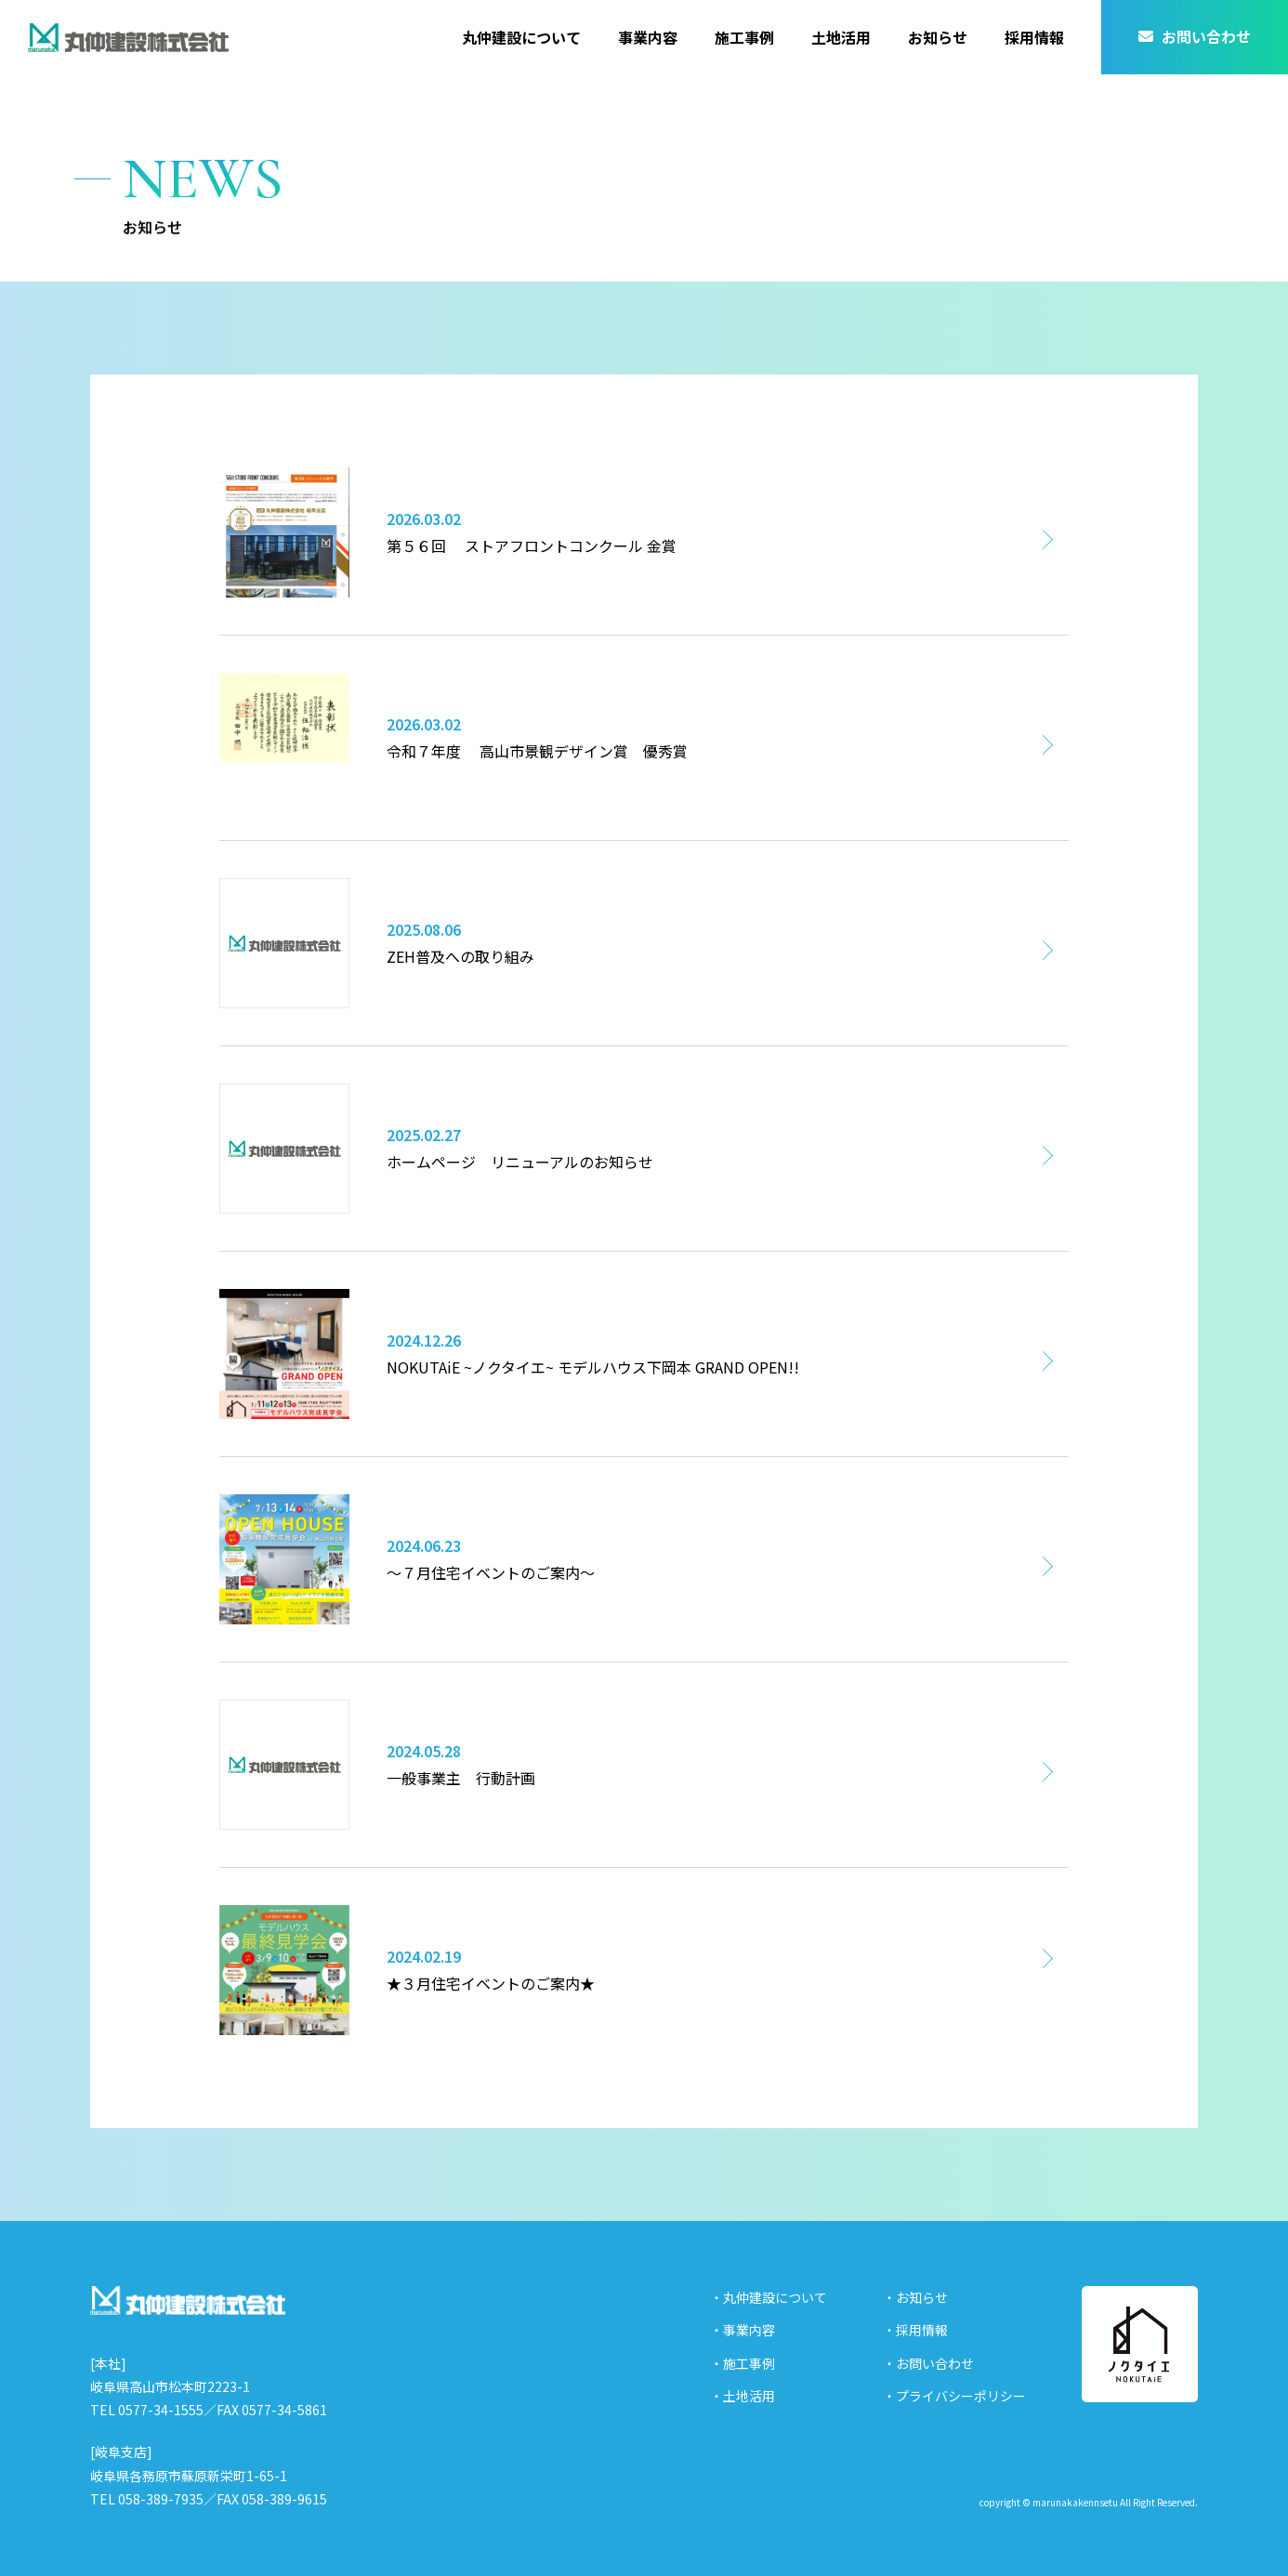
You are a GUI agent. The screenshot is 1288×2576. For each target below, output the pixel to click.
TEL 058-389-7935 (147, 2499)
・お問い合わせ (928, 2363)
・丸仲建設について (768, 2297)
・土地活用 (742, 2395)
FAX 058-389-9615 (272, 2499)
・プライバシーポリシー (954, 2395)
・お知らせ (915, 2297)
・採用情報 (915, 2329)
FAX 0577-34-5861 (272, 2409)
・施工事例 (742, 2363)
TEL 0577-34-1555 (147, 2409)
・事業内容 (742, 2329)
